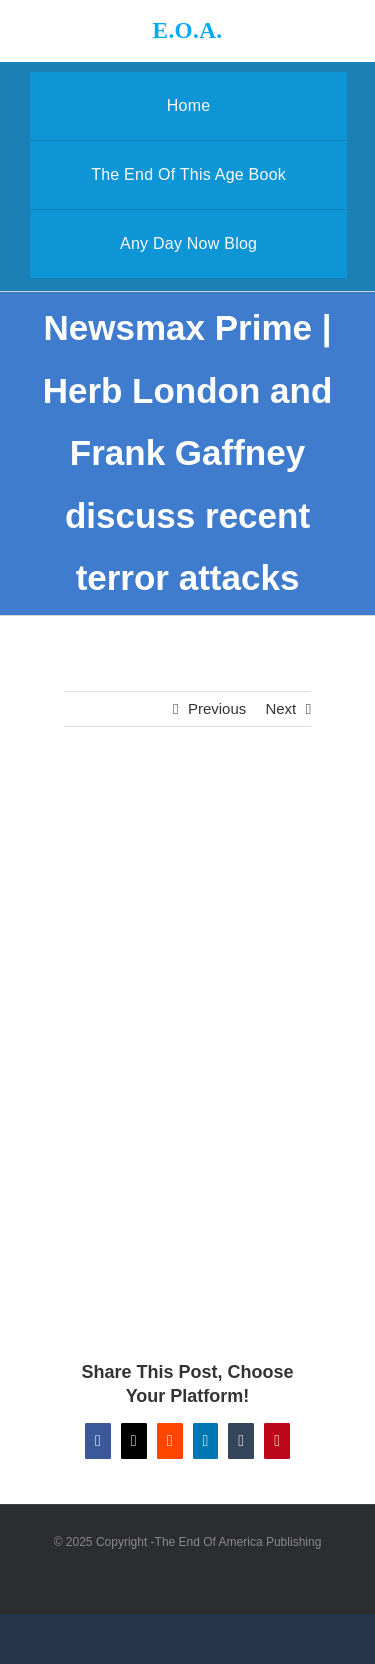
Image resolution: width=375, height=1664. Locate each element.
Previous (217, 708)
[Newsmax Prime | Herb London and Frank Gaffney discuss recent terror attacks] (188, 856)
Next (280, 708)
